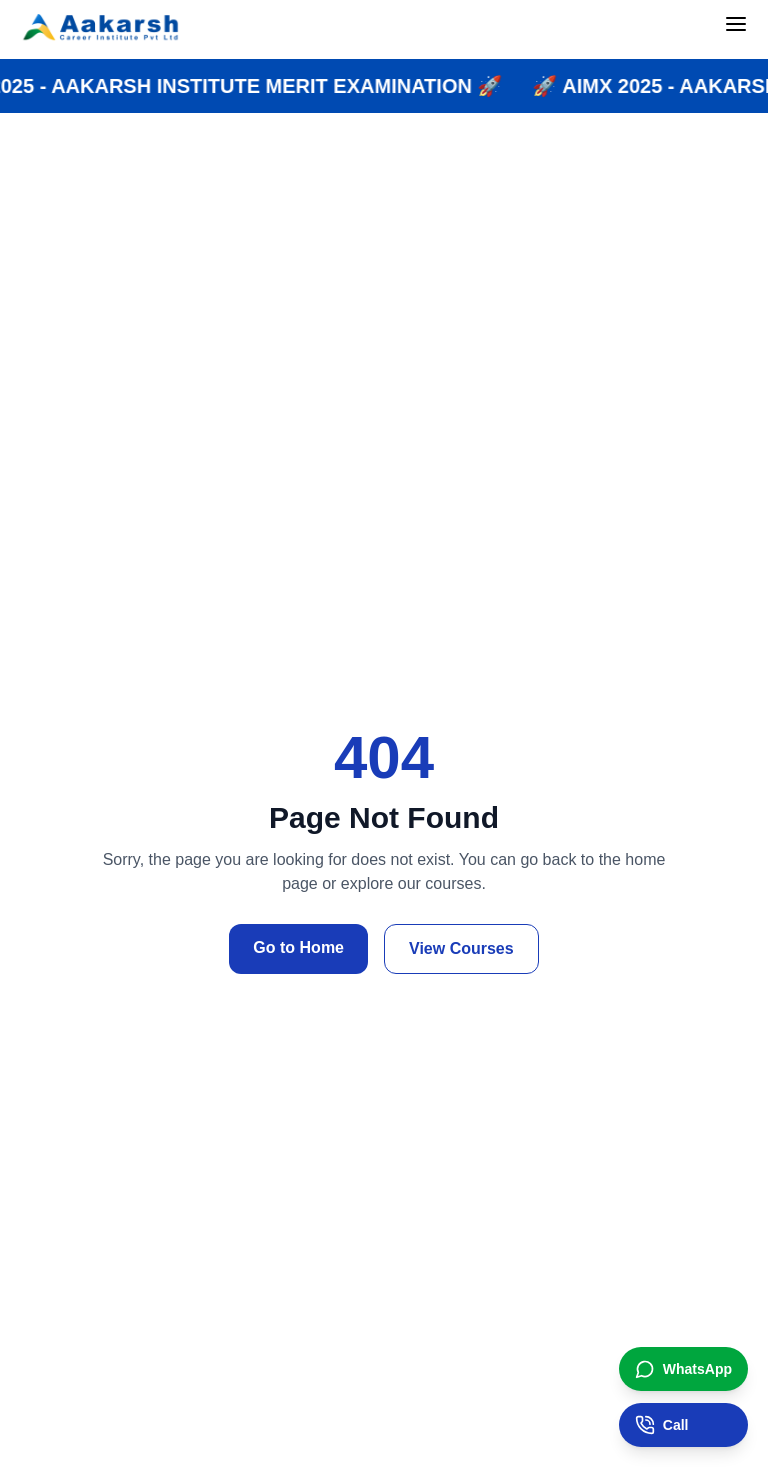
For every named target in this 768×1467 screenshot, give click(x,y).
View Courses (461, 948)
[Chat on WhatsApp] (683, 1369)
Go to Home (298, 947)
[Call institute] (683, 1425)
